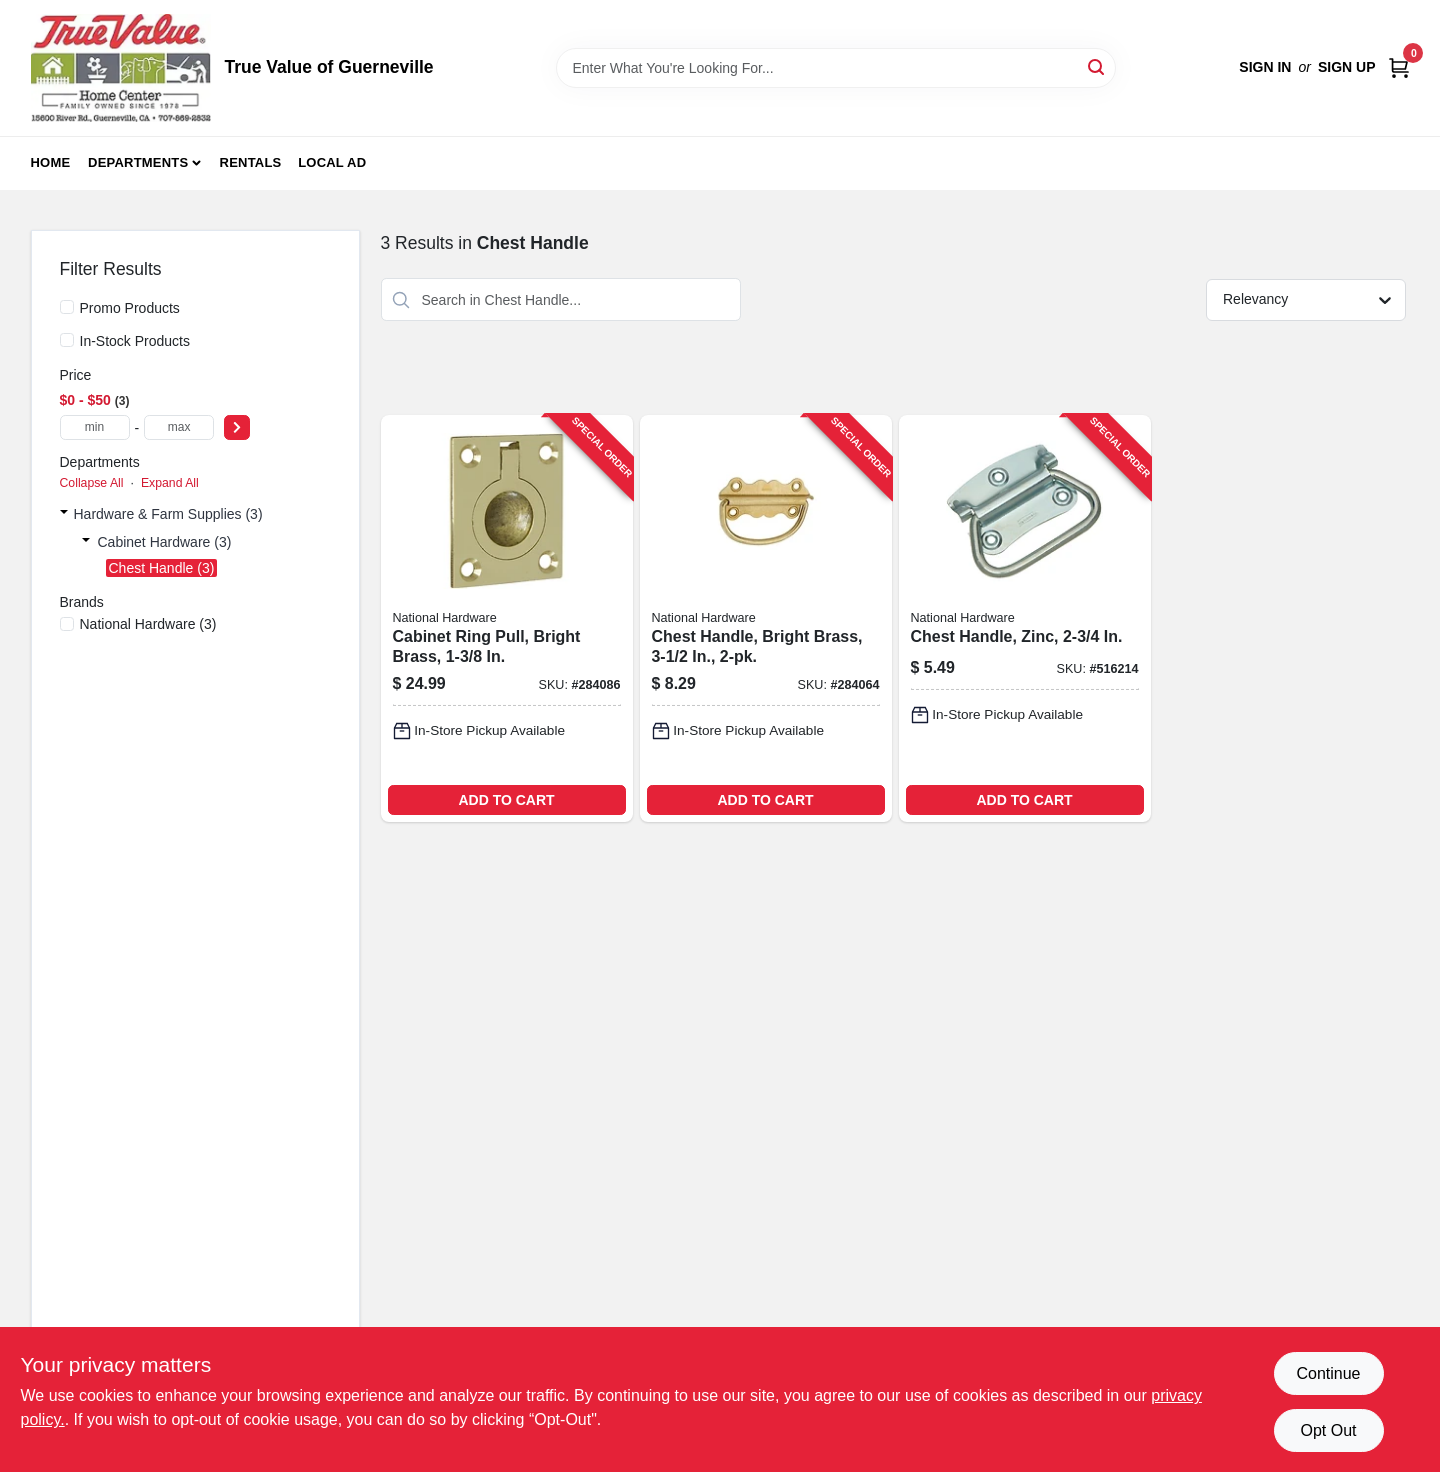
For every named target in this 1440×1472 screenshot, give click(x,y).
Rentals (251, 162)
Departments (138, 162)
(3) (148, 624)
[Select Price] (237, 427)
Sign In (1265, 67)
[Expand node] (64, 514)
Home (51, 162)
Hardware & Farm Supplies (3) (168, 514)
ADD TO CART (506, 800)
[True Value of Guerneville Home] (121, 68)
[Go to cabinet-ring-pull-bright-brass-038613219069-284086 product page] (507, 618)
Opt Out (1328, 1430)
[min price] (95, 427)
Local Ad (332, 162)
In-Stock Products (135, 341)
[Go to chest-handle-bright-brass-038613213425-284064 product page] (766, 618)
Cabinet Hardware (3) (165, 542)
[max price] (179, 427)
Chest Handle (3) (162, 568)
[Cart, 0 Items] (1399, 67)
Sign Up (1347, 67)
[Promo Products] (67, 307)
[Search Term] (836, 68)
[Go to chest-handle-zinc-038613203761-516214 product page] (1025, 618)
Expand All (170, 483)
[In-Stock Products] (67, 340)
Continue (1328, 1373)
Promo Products (130, 308)
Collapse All (92, 483)
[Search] (1097, 66)
